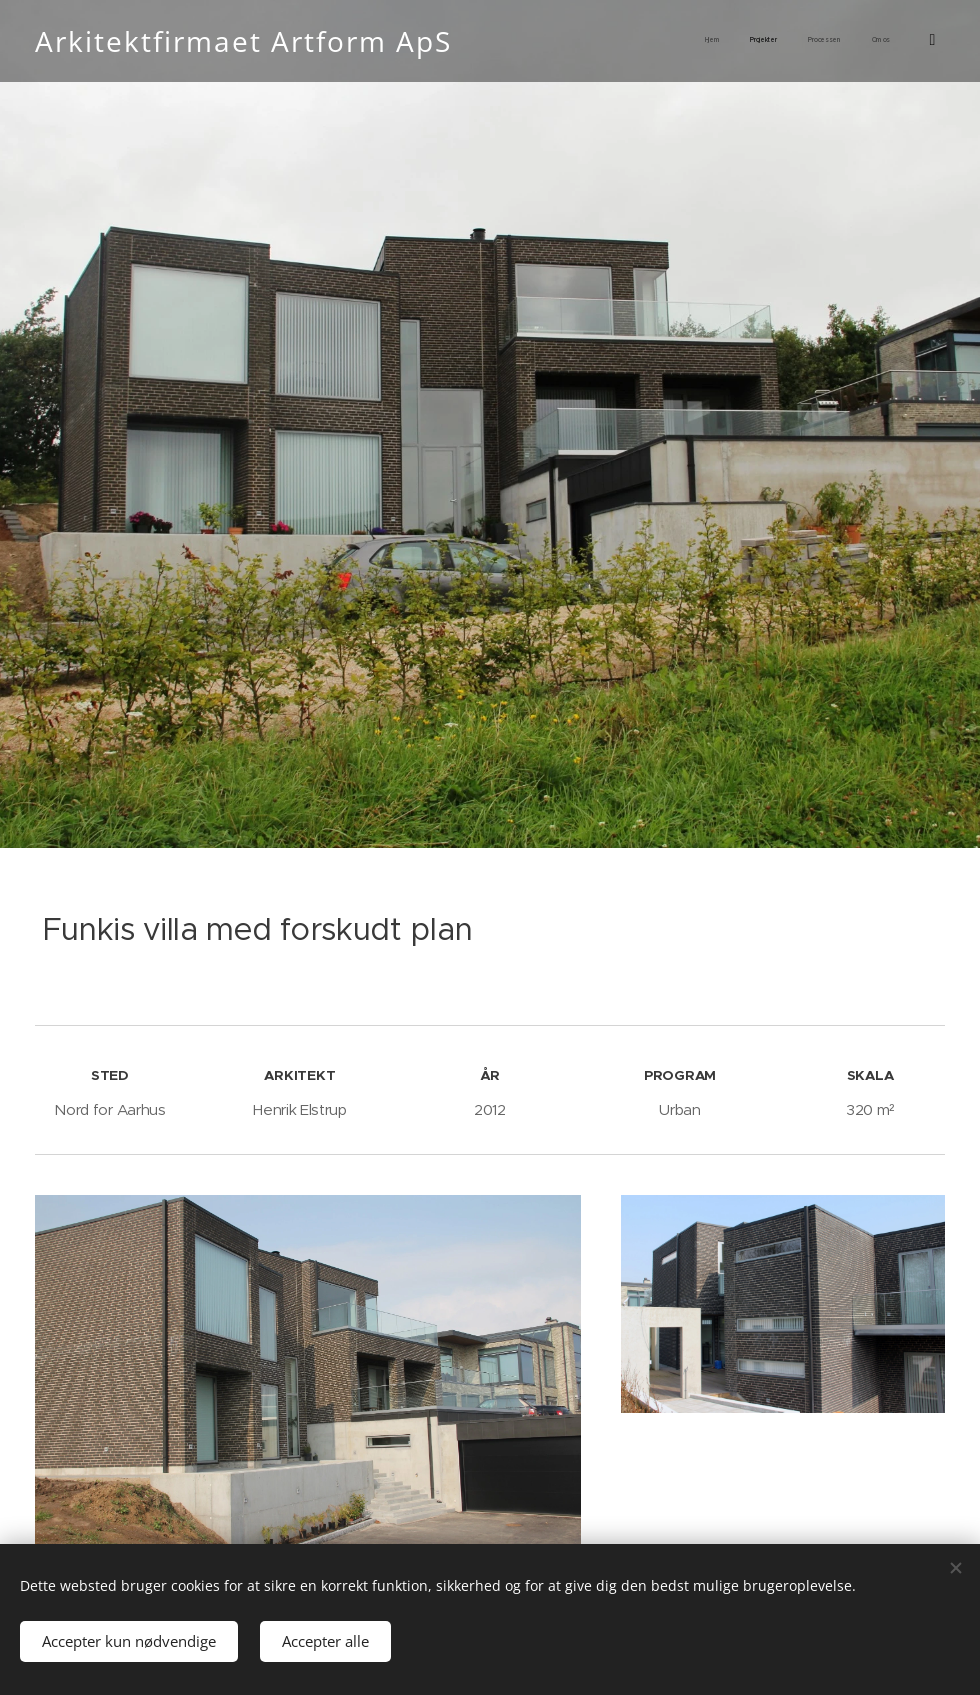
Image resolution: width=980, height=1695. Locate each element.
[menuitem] (790, 41)
